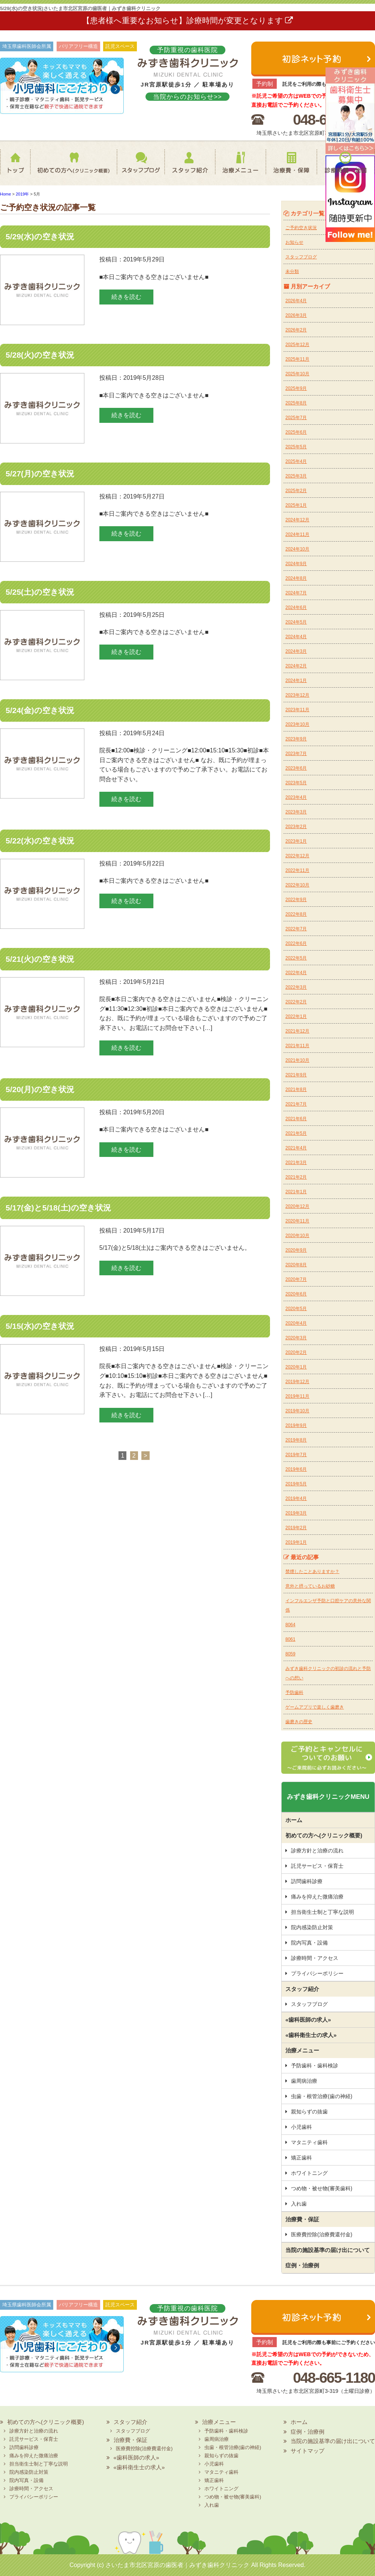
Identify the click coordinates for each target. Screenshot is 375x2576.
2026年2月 (296, 330)
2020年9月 (296, 1250)
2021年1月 (296, 1191)
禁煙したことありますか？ (312, 1571)
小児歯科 (301, 2127)
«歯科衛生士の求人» (311, 2035)
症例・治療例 (302, 2265)
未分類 (292, 271)
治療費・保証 (291, 167)
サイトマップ (307, 2451)
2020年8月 (296, 1264)
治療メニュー (239, 167)
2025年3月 (296, 476)
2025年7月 (296, 417)
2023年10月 (297, 724)
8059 (290, 1654)
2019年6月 (296, 1469)
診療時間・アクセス (314, 1958)
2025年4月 (296, 461)
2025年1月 (296, 505)
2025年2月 (296, 490)
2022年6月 (296, 943)
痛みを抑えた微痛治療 (317, 1897)
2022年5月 (296, 958)
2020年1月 (296, 1367)
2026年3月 (296, 315)
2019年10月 (297, 1410)
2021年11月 (297, 1045)
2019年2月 (296, 1527)
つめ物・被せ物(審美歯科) (321, 2188)
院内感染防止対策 (312, 1927)
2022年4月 (296, 972)
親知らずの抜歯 (309, 2112)
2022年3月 (296, 987)
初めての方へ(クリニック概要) (71, 167)
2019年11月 (297, 1396)
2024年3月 (296, 651)
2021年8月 (296, 1089)
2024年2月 (296, 666)
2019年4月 (296, 1498)
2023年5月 (296, 782)
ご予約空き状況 (301, 227)
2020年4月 (296, 1323)
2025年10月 (297, 373)
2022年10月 (297, 885)
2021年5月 (296, 1133)
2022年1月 (296, 1016)
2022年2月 (296, 1001)
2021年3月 (296, 1162)
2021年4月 (296, 1148)
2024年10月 (297, 549)
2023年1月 (296, 841)
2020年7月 (296, 1279)
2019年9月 (296, 1425)
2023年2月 (296, 826)
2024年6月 (296, 607)
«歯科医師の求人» (308, 2019)
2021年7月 (296, 1104)
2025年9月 (296, 388)
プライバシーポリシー (317, 1973)
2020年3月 (296, 1337)
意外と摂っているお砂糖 (310, 1586)
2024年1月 (296, 680)
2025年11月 (297, 359)
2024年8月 (296, 578)
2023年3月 (296, 812)
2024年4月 (296, 636)
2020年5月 (296, 1308)
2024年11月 (297, 534)
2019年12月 (297, 1381)
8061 (290, 1639)
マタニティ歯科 (309, 2142)
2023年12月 (297, 695)
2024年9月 (296, 563)
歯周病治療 (304, 2081)
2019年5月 (296, 1483)
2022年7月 (296, 928)
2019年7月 (296, 1454)
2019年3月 (296, 1513)
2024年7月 (296, 592)
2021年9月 (296, 1075)
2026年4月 (296, 300)
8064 (290, 1624)
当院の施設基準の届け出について (327, 2250)
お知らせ (294, 242)
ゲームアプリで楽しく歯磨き (314, 1707)
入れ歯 (299, 2204)
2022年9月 (296, 899)
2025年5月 (296, 446)
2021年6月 (296, 1118)
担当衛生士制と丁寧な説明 (322, 1912)
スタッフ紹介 (186, 167)
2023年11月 (297, 709)
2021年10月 (297, 1060)
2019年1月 (296, 1542)
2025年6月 (296, 432)
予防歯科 (294, 1692)
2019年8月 (296, 1440)
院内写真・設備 (309, 1943)
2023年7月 (296, 753)
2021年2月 (296, 1177)
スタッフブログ (134, 167)
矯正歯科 (301, 2158)
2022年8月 (296, 914)
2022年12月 (297, 855)
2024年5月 (296, 622)
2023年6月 (296, 768)
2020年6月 (296, 1294)
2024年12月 (297, 519)
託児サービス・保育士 (317, 1866)
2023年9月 (296, 739)
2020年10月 (297, 1235)
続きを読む (126, 297)
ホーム (17, 167)
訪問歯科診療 (306, 1881)
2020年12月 (297, 1206)
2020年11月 (297, 1221)
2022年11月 (297, 870)
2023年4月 (296, 797)
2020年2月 (296, 1352)
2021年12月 (297, 1031)
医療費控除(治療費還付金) (321, 2234)
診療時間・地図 (345, 167)
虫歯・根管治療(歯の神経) (321, 2096)
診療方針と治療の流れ (317, 1851)
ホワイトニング (309, 2173)
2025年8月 (296, 403)
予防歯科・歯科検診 (314, 2066)
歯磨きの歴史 (298, 1721)
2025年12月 (297, 344)
